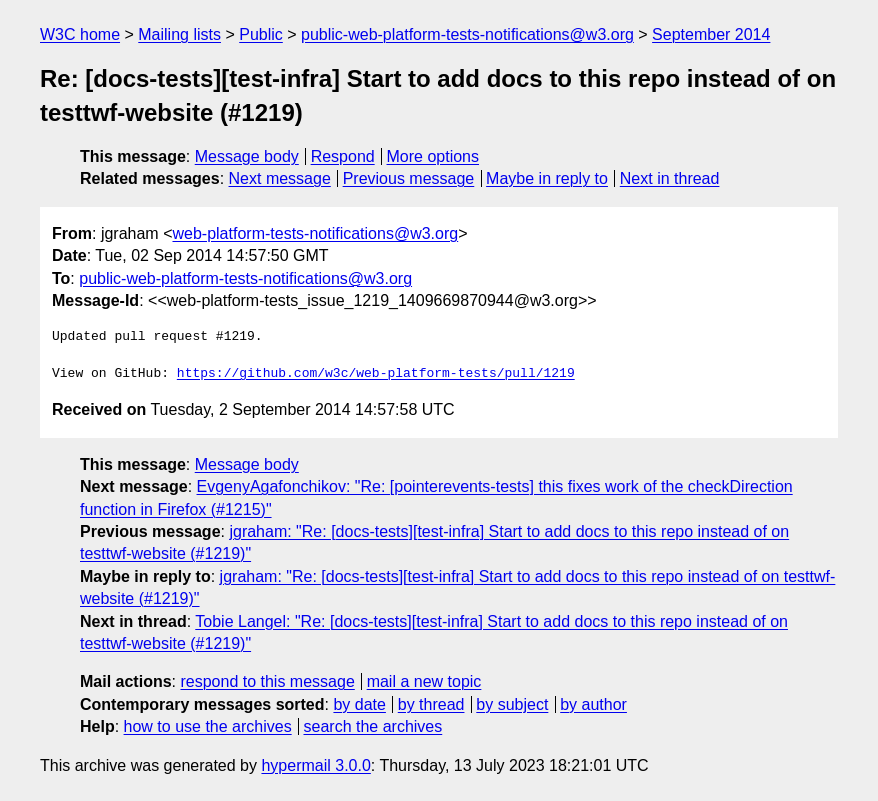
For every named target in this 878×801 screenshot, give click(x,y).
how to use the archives (208, 726)
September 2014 (711, 34)
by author (593, 704)
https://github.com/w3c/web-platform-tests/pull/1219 (376, 374)
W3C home (80, 34)
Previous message (409, 178)
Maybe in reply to (547, 178)
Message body (247, 156)
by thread (431, 704)
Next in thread (670, 178)
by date (359, 704)
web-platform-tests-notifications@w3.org (315, 233)
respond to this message (267, 681)
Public (261, 34)
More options (433, 156)
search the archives (373, 726)
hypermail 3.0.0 (315, 765)
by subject (512, 704)
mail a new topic (424, 681)
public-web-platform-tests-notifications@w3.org (467, 34)
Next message (280, 178)
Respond (343, 156)
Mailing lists (179, 34)
